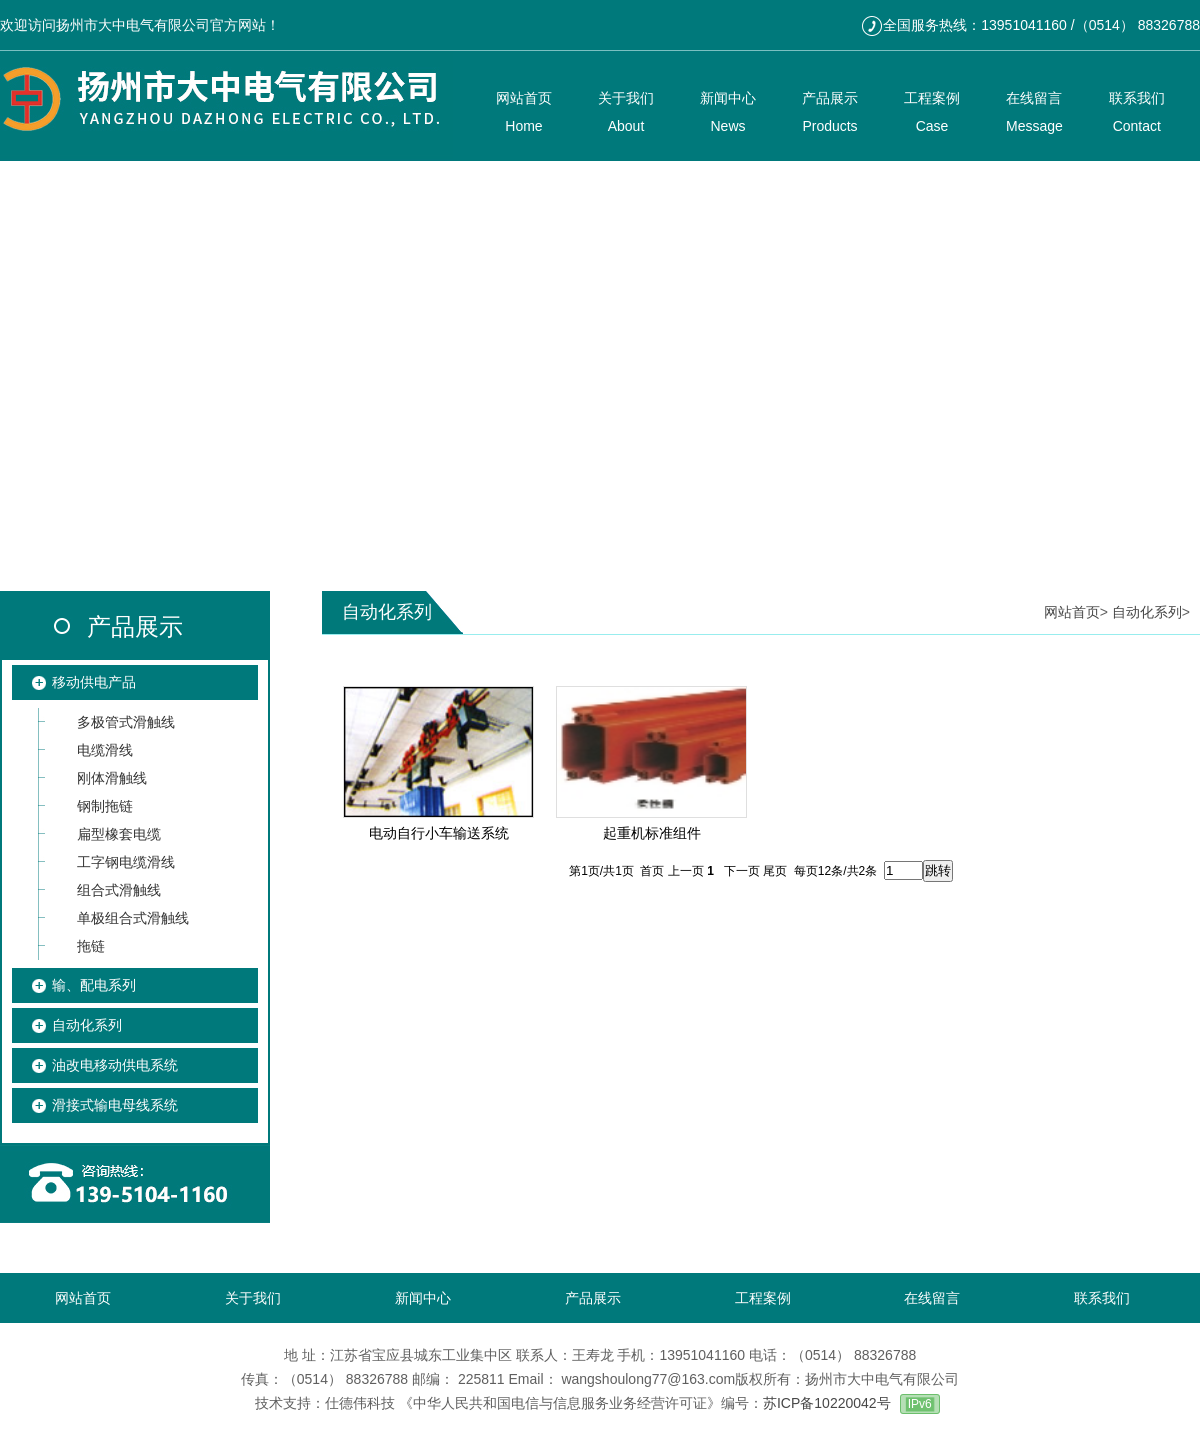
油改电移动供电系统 (115, 1065)
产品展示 (135, 626)
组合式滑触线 (119, 890)
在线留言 (932, 1298)
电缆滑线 (105, 750)
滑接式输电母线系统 (115, 1105)
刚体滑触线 (112, 778)
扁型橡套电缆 (119, 834)
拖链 (91, 946)
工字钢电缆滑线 (126, 862)
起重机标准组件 (652, 833)
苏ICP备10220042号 (827, 1403)
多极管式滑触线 (126, 722)
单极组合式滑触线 (133, 918)
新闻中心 (423, 1298)
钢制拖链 (105, 806)
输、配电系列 (94, 985)
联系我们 (1102, 1298)
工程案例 (763, 1298)
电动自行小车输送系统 (439, 833)
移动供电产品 (94, 682)
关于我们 (253, 1298)
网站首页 (1072, 612)
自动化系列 (87, 1025)
